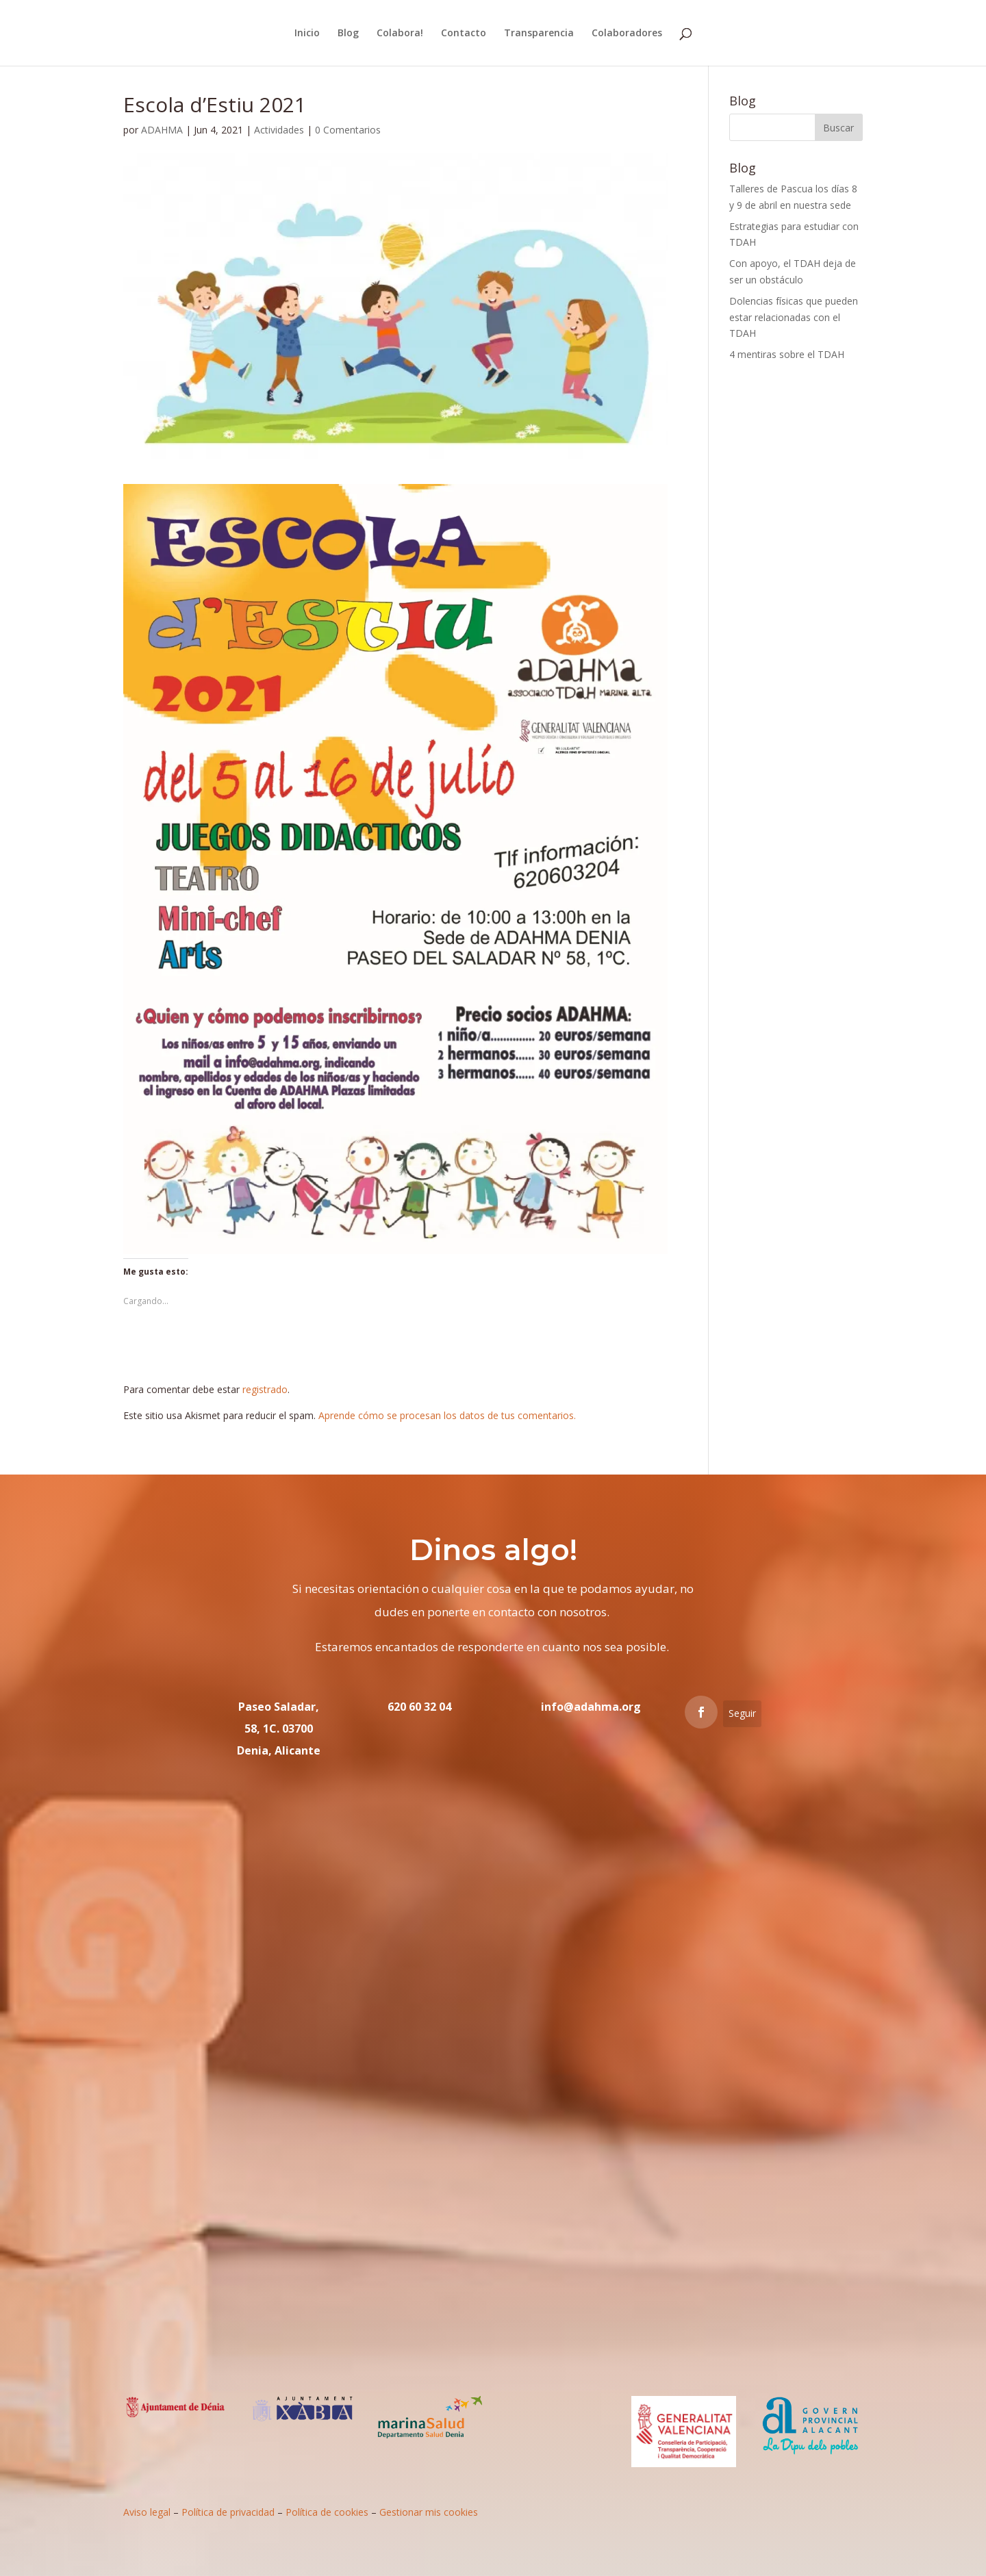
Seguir (742, 1713)
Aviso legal (146, 2511)
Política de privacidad (228, 2511)
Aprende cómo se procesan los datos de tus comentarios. (447, 1415)
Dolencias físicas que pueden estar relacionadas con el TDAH (793, 317)
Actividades (279, 129)
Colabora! (400, 33)
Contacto (463, 33)
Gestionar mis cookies (428, 2511)
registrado (265, 1389)
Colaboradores (627, 33)
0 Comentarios (348, 129)
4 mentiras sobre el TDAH (786, 354)
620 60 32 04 (419, 1706)
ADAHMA (162, 129)
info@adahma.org (591, 1706)
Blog (348, 33)
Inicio (307, 33)
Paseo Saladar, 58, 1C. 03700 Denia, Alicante (278, 1728)
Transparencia (539, 33)
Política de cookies (327, 2511)
